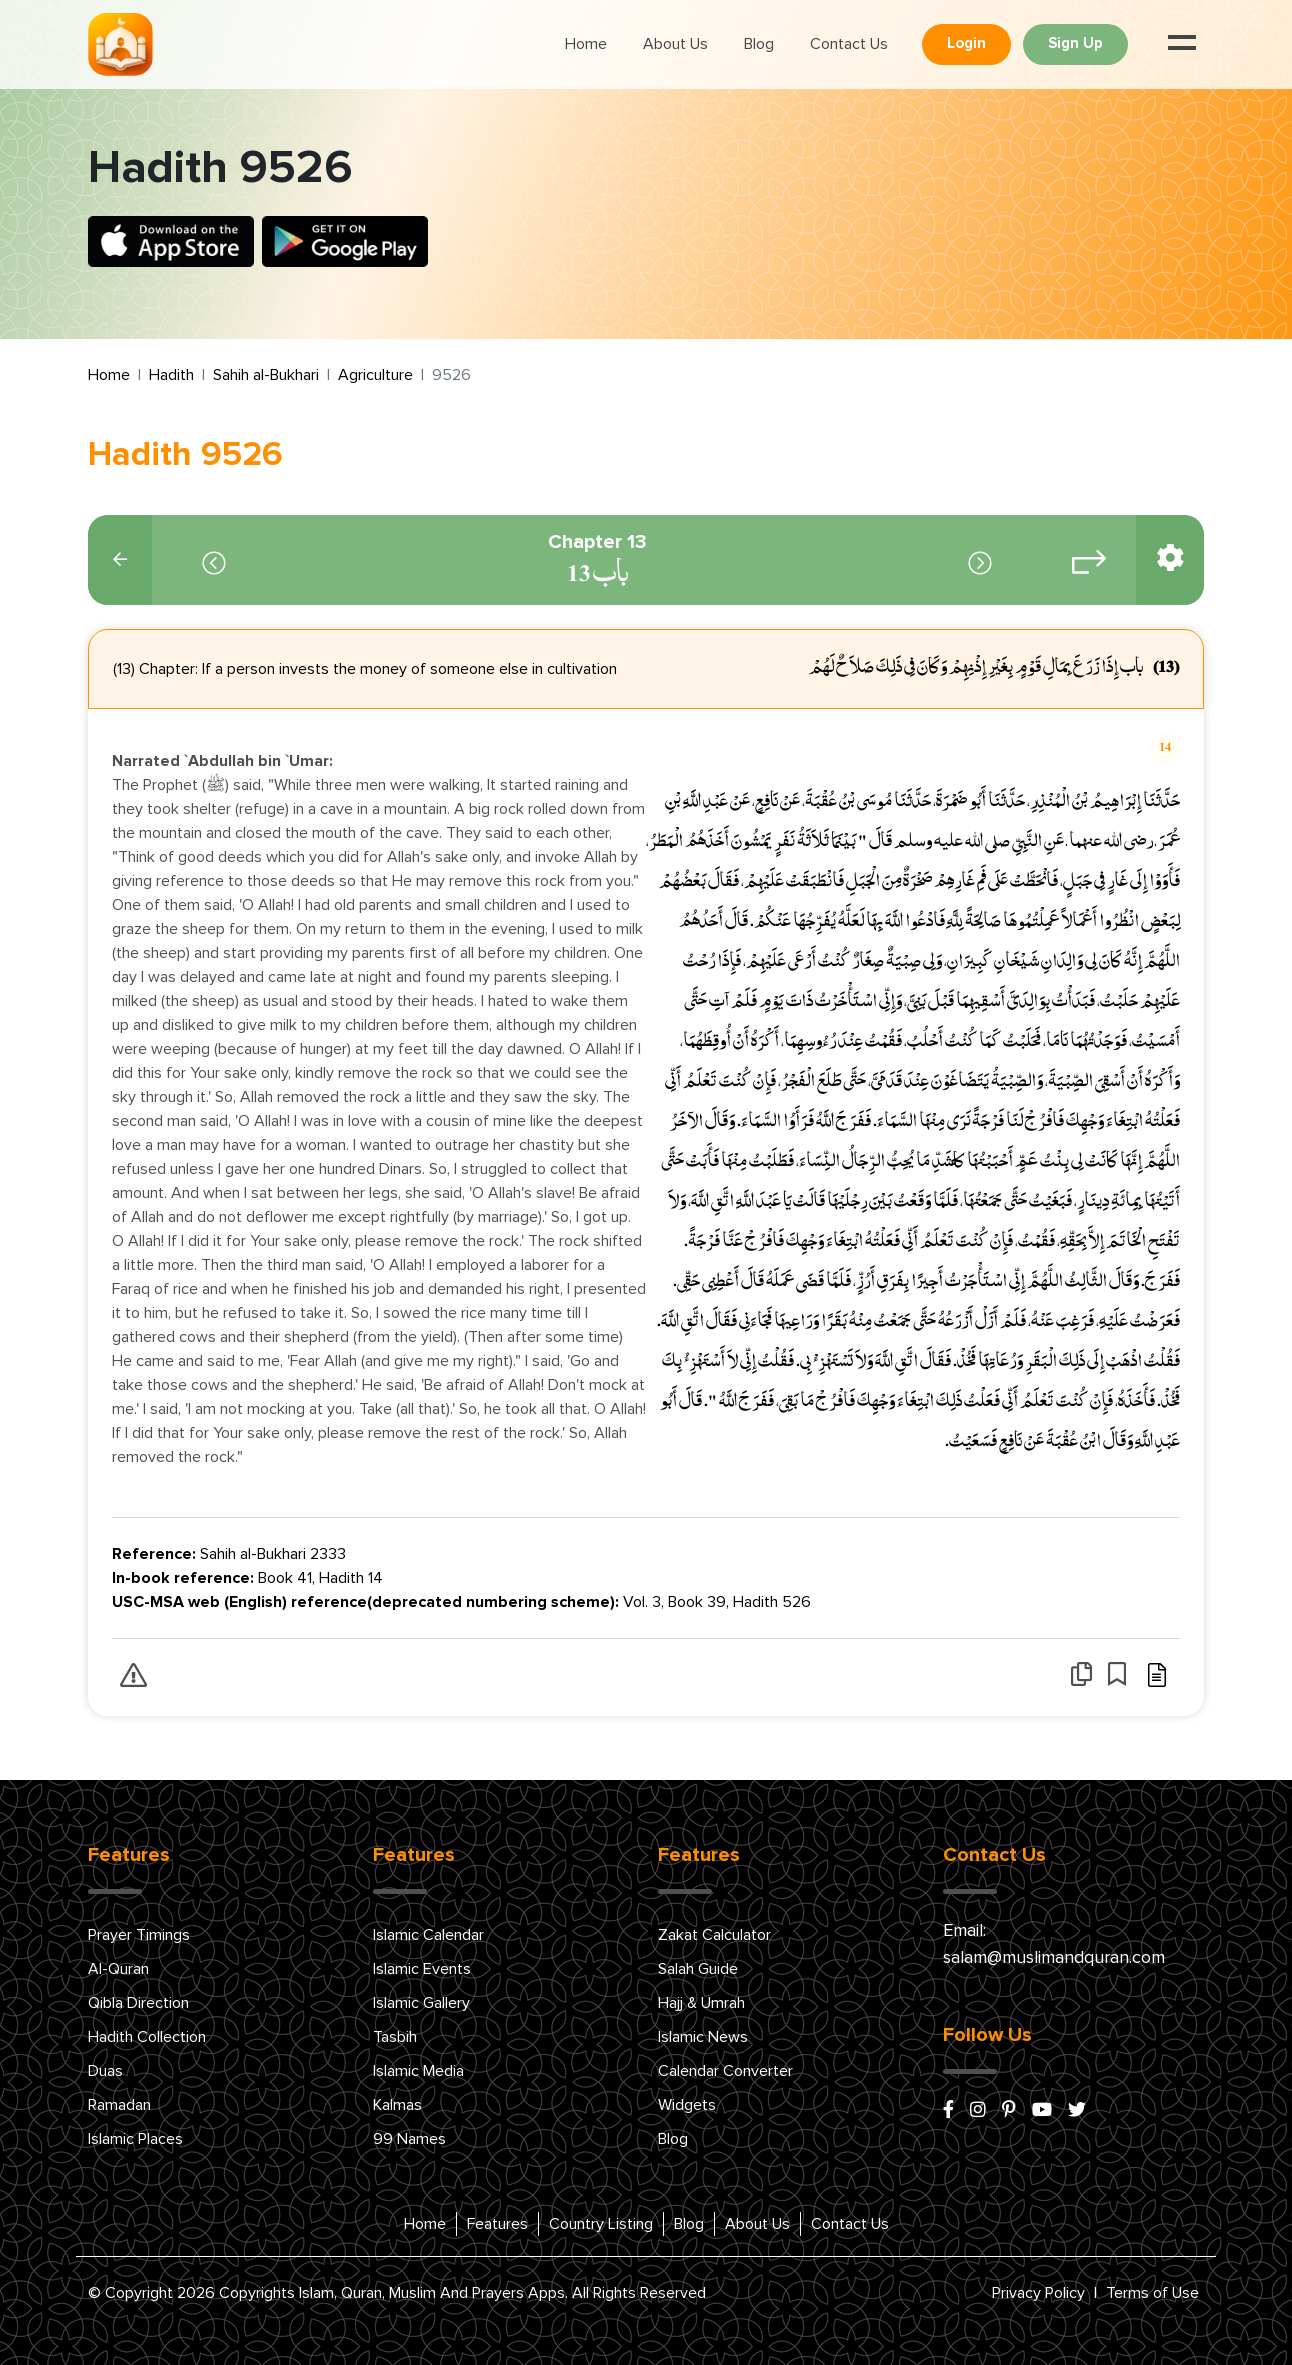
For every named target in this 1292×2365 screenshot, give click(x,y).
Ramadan (119, 2105)
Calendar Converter (725, 2071)
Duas (105, 2071)
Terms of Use (1152, 2293)
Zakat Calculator (714, 1935)
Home (586, 44)
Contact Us (849, 44)
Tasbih (395, 2037)
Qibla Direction (138, 2003)
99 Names (409, 2139)
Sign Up (1075, 43)
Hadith (171, 375)
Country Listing (601, 2224)
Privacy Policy (1038, 2293)
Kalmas (397, 2105)
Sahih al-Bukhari (266, 375)
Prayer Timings (139, 1935)
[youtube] (1042, 2111)
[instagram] (978, 2111)
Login (966, 43)
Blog (759, 44)
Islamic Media (418, 2071)
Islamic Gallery (421, 2003)
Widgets (687, 2105)
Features (497, 2224)
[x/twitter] (1077, 2111)
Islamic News (703, 2037)
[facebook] (948, 2111)
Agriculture (375, 375)
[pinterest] (1009, 2111)
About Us (675, 44)
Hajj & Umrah (701, 2003)
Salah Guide (698, 1969)
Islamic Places (135, 2139)
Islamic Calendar (428, 1935)
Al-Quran (118, 1969)
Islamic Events (422, 1969)
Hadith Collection (147, 2037)
